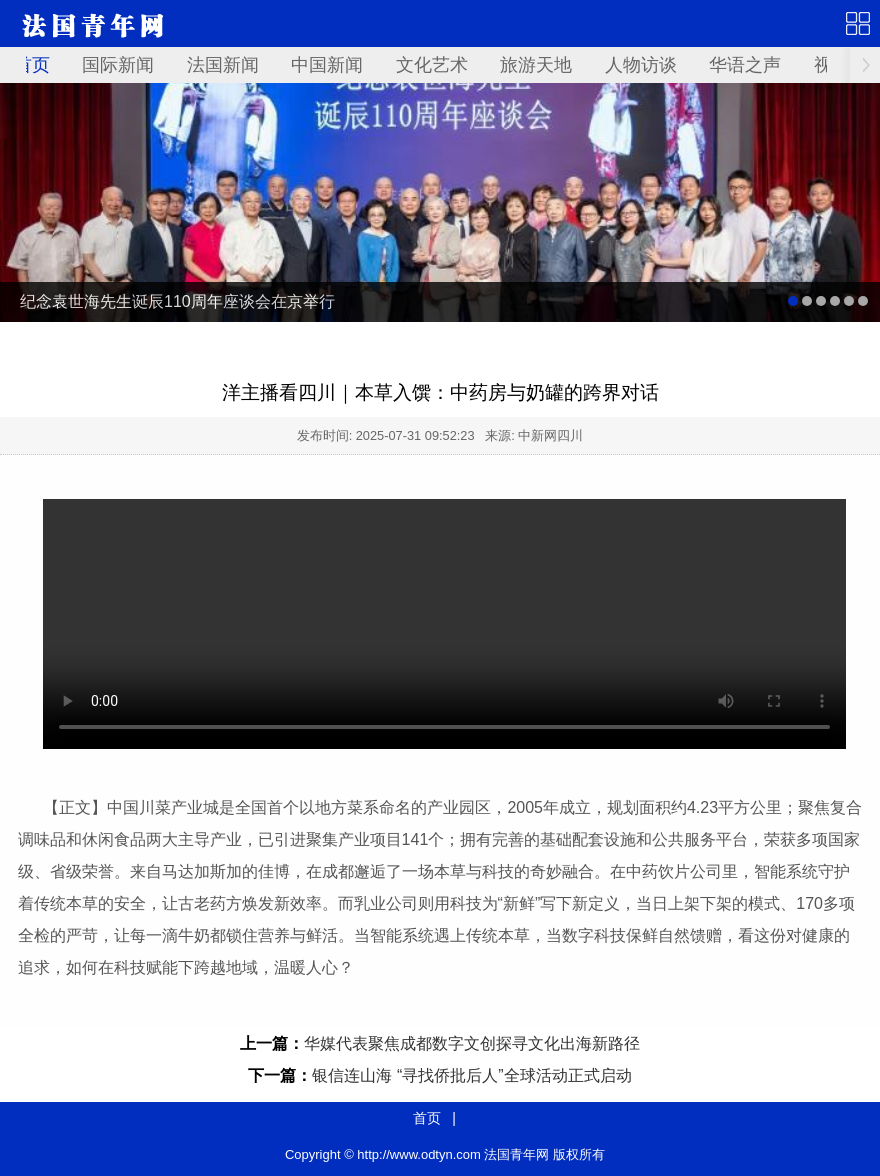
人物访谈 (641, 65)
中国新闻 (327, 65)
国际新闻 (118, 65)
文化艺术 (432, 65)
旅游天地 (536, 65)
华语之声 (745, 65)
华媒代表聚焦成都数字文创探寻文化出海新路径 (472, 1043)
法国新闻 (223, 65)
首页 (32, 65)
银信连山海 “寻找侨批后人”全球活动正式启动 (471, 1075)
